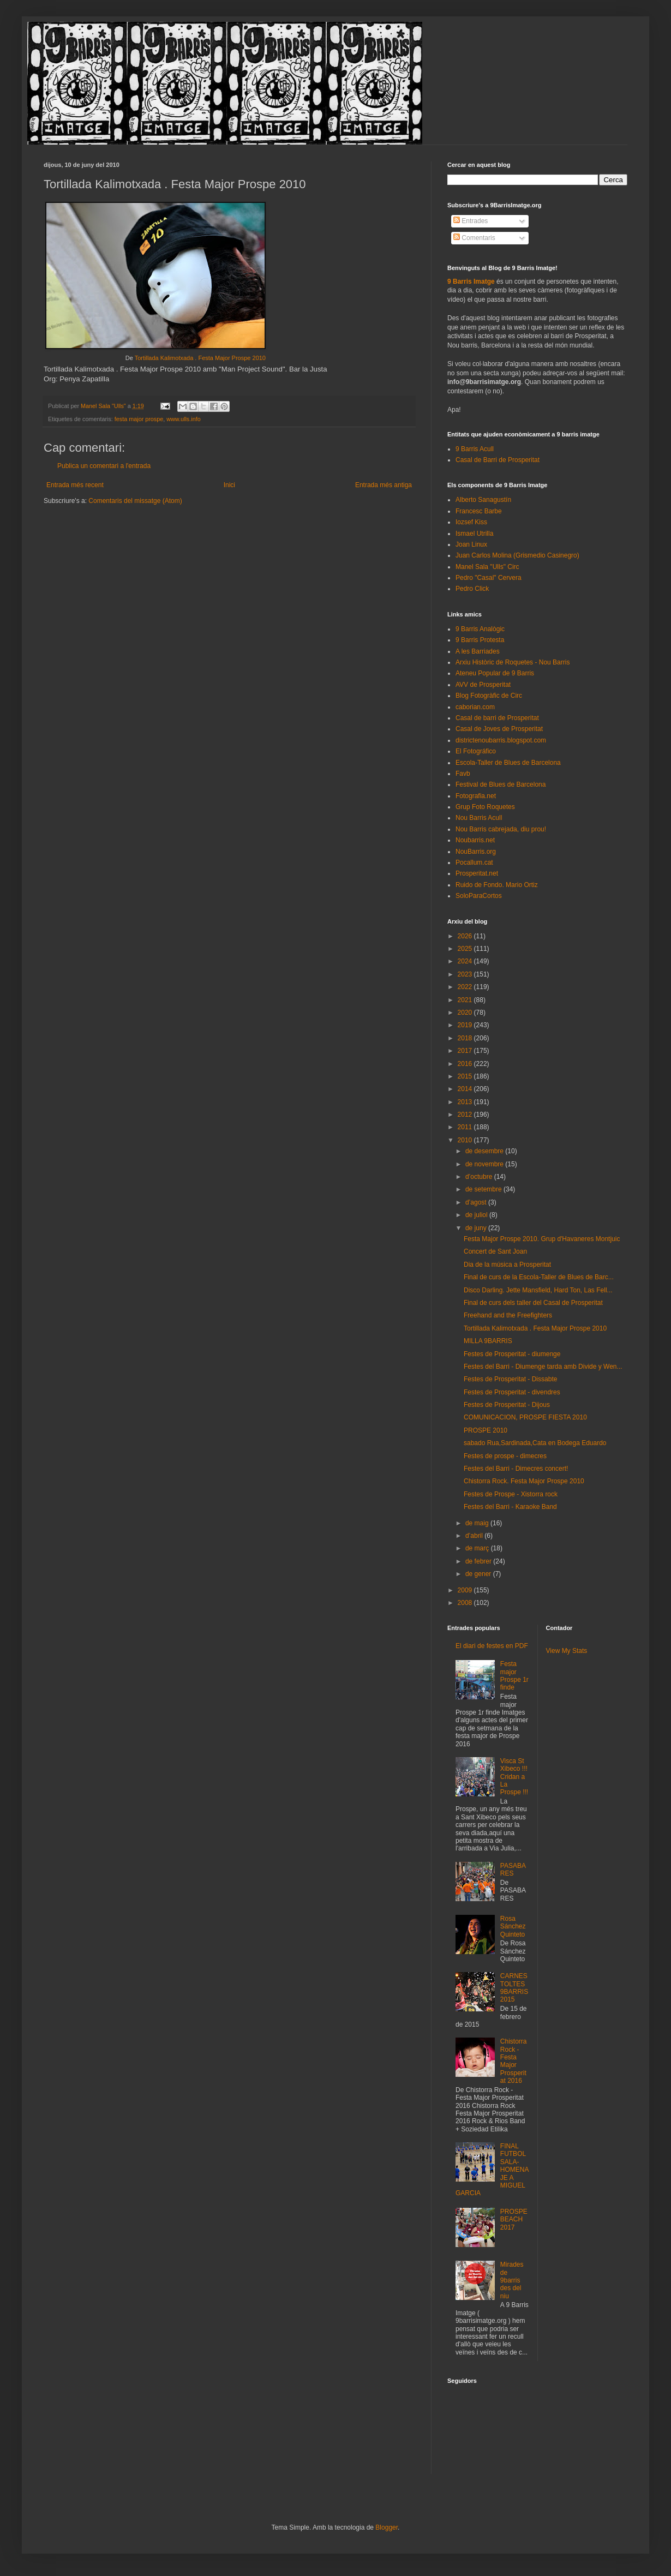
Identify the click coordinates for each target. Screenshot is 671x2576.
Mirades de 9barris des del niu (512, 2280)
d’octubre (479, 1177)
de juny (476, 1228)
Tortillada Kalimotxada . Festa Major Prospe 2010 (200, 358)
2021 (466, 1000)
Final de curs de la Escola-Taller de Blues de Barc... (539, 1277)
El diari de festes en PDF (492, 1646)
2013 (466, 1102)
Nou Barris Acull (479, 818)
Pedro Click (472, 588)
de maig (477, 1523)
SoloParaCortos (479, 896)
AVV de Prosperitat (483, 684)
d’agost (476, 1202)
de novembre (485, 1164)
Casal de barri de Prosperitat (497, 718)
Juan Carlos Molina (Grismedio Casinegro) (517, 555)
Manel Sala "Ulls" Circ (487, 567)
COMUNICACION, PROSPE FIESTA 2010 (525, 1417)
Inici (229, 485)
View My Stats (567, 1651)
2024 (466, 961)
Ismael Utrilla (474, 533)
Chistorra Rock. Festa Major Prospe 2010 (524, 1481)
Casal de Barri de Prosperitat (498, 460)
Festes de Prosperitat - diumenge (512, 1354)
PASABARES (513, 1869)
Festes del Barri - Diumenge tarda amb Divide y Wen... (543, 1366)
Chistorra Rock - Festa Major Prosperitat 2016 (513, 2061)
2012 (466, 1114)
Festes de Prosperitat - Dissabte (510, 1379)
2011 (466, 1127)
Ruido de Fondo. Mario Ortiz (497, 885)
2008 (466, 1603)
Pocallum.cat (474, 862)
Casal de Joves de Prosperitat (499, 729)
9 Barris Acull (475, 449)
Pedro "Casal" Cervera (489, 578)
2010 (466, 1140)
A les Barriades (478, 651)
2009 (466, 1590)
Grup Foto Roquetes (485, 807)
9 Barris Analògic (480, 629)
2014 (466, 1089)
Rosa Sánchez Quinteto (513, 1926)
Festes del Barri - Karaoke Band (510, 1507)
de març (478, 1548)
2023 (466, 974)
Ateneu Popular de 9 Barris (495, 673)
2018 (466, 1038)
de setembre (484, 1189)
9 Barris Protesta (480, 640)
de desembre (485, 1151)
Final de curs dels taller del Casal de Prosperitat (533, 1303)
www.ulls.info (183, 419)
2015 (466, 1076)
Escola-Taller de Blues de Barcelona (508, 762)
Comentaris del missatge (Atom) (135, 501)
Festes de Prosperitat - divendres (512, 1392)
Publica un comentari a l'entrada (104, 466)
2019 (466, 1025)
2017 (466, 1051)
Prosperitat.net (477, 873)
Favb (463, 773)
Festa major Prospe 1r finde (514, 1675)
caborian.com (475, 707)
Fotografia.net (476, 796)
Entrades (470, 221)
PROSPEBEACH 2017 (514, 2219)
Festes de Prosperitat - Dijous (507, 1405)
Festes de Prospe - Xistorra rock (511, 1494)
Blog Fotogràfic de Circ (489, 695)
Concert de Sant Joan (495, 1251)
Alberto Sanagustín (483, 500)
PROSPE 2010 (485, 1430)
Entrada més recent (75, 485)
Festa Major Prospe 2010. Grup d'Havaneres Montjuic (542, 1239)
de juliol (477, 1215)
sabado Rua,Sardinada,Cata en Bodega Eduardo (535, 1443)
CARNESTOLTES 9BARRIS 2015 (514, 1987)
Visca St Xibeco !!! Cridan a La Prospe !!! (514, 1776)
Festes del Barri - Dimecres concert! (516, 1468)
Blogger (386, 2527)
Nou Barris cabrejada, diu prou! (501, 829)
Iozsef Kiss (471, 522)
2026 (466, 936)
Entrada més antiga (383, 485)
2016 (466, 1064)
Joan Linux (471, 544)
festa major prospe (139, 419)
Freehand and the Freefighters (508, 1315)
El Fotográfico (476, 751)
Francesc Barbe (479, 511)
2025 (466, 948)
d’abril (474, 1535)
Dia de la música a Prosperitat (507, 1264)
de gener (479, 1574)
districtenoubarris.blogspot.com (501, 740)
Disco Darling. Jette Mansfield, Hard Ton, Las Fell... (538, 1290)
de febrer (479, 1561)
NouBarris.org (476, 851)
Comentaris (474, 238)
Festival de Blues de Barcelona (501, 784)
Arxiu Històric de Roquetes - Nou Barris (513, 662)
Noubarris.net (475, 840)
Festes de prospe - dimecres (505, 1456)
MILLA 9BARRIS (488, 1341)
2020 (466, 1012)
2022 (466, 987)
